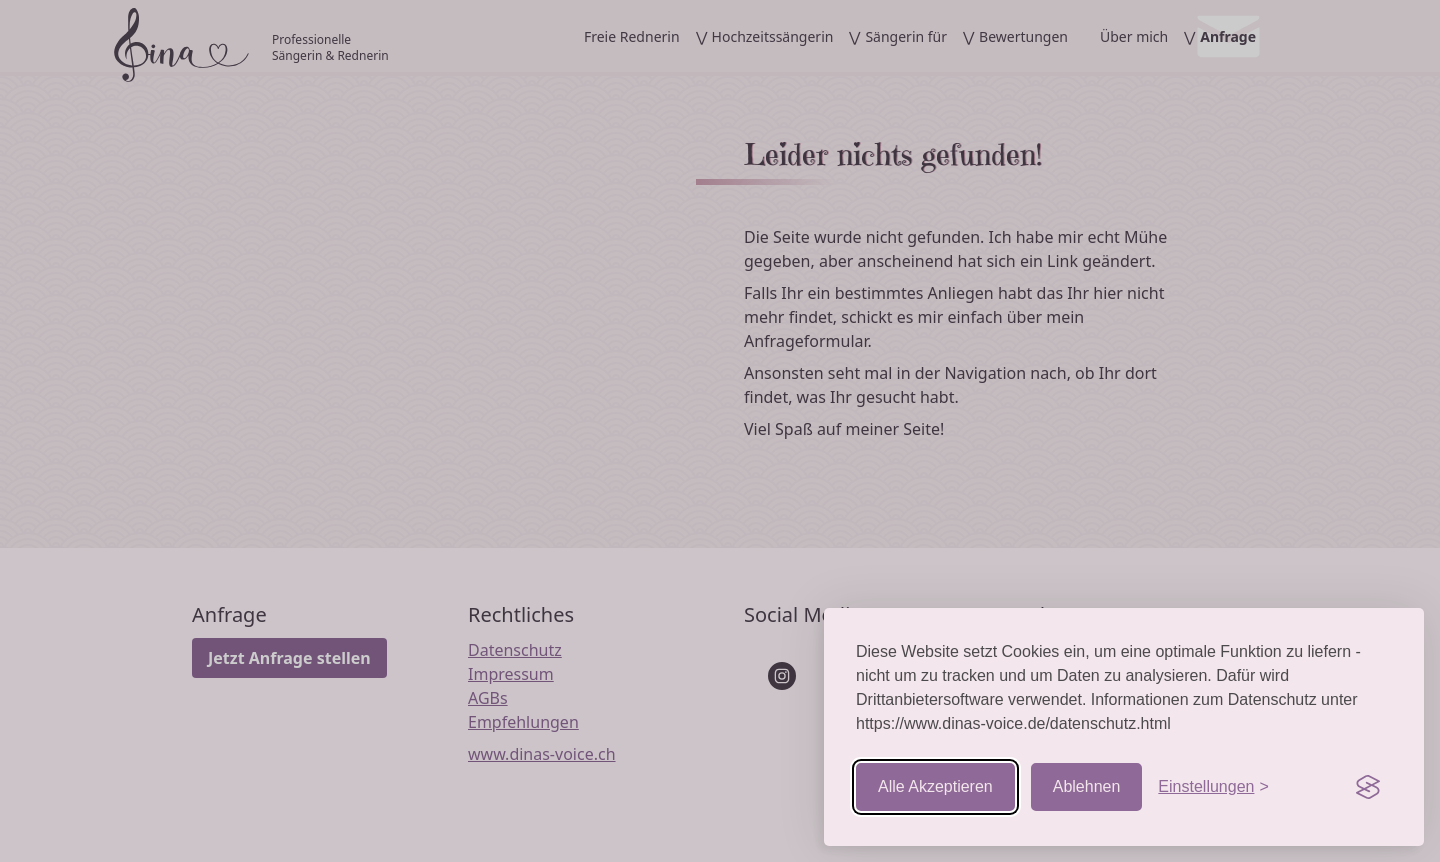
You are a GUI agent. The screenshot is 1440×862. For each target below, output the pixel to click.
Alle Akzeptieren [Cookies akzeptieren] (935, 786)
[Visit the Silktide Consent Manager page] (1368, 787)
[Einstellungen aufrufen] (1213, 787)
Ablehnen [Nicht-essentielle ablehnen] (1087, 786)
